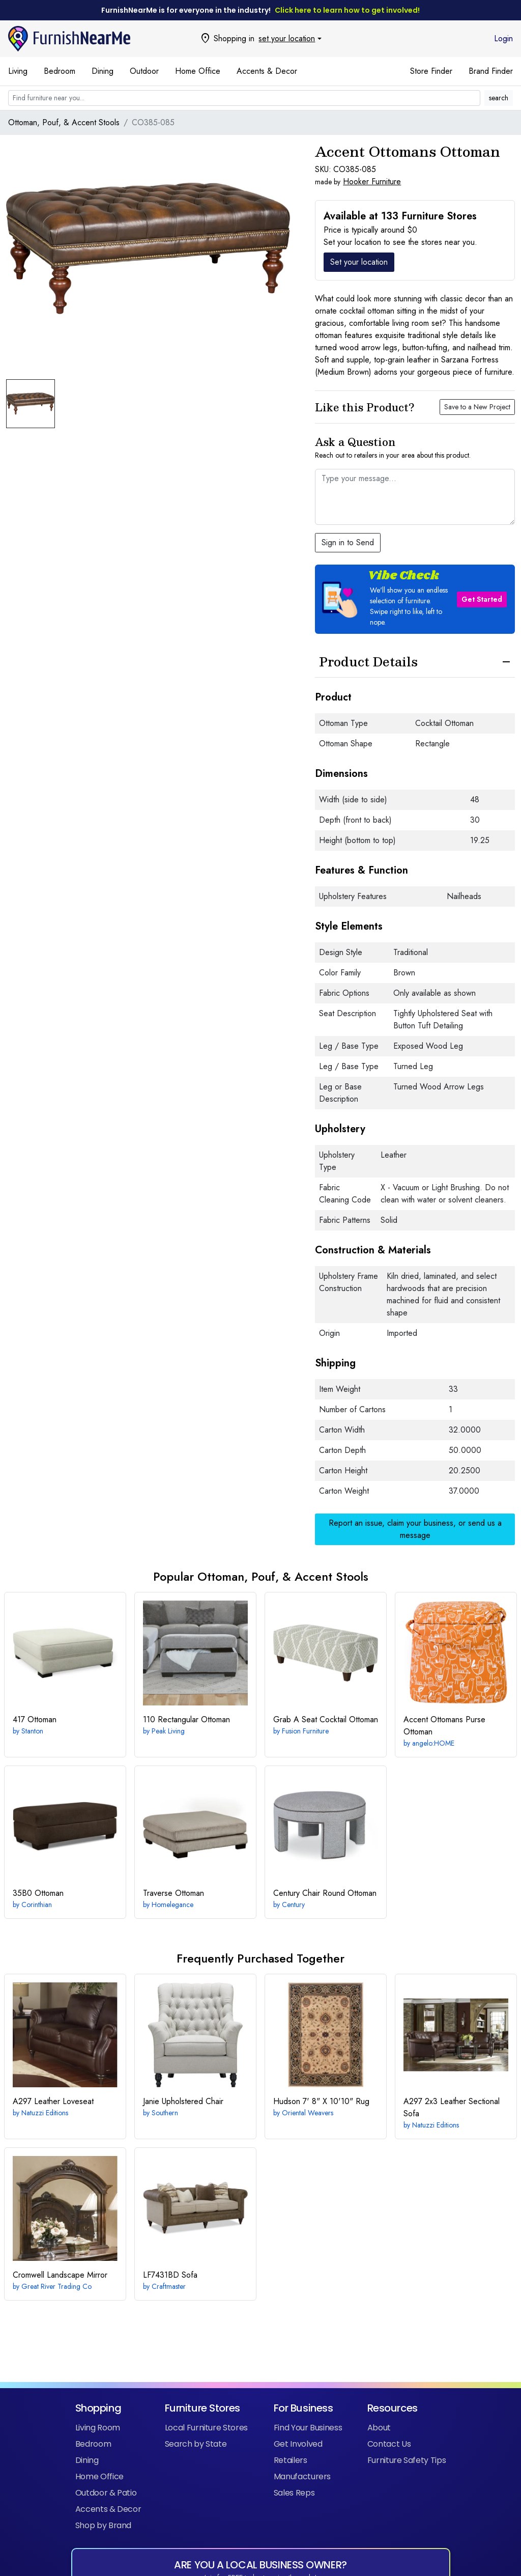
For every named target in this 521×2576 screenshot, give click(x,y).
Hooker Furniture (372, 181)
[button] (415, 599)
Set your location (359, 262)
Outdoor (144, 71)
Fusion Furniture (305, 1731)
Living (17, 71)
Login (503, 38)
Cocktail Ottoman (325, 1719)
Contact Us (389, 2444)
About (379, 2427)
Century (293, 1904)
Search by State (196, 2444)
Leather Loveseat (53, 2101)
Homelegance (172, 1904)
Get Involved (298, 2444)
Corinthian (36, 1904)
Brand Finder (491, 71)
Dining (102, 71)
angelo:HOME (433, 1743)
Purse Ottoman (444, 1726)
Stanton (32, 1731)
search (498, 98)
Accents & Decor (267, 71)
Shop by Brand (103, 2525)
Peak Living (168, 1731)
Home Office (197, 71)
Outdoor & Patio (106, 2493)
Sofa (170, 2275)
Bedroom (59, 71)
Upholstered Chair (183, 2101)
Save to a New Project (477, 407)
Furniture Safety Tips (406, 2460)
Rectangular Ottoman (186, 1719)
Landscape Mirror (60, 2275)
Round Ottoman (325, 1893)
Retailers (290, 2460)
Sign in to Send (348, 542)
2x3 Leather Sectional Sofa (451, 2107)
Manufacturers (302, 2476)
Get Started (481, 599)
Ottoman (34, 1719)
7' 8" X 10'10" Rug (321, 2101)
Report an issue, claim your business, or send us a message (415, 1529)
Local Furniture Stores (206, 2427)
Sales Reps (294, 2493)
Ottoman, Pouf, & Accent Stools (64, 122)
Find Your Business (308, 2427)
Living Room (97, 2427)
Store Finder (431, 71)
